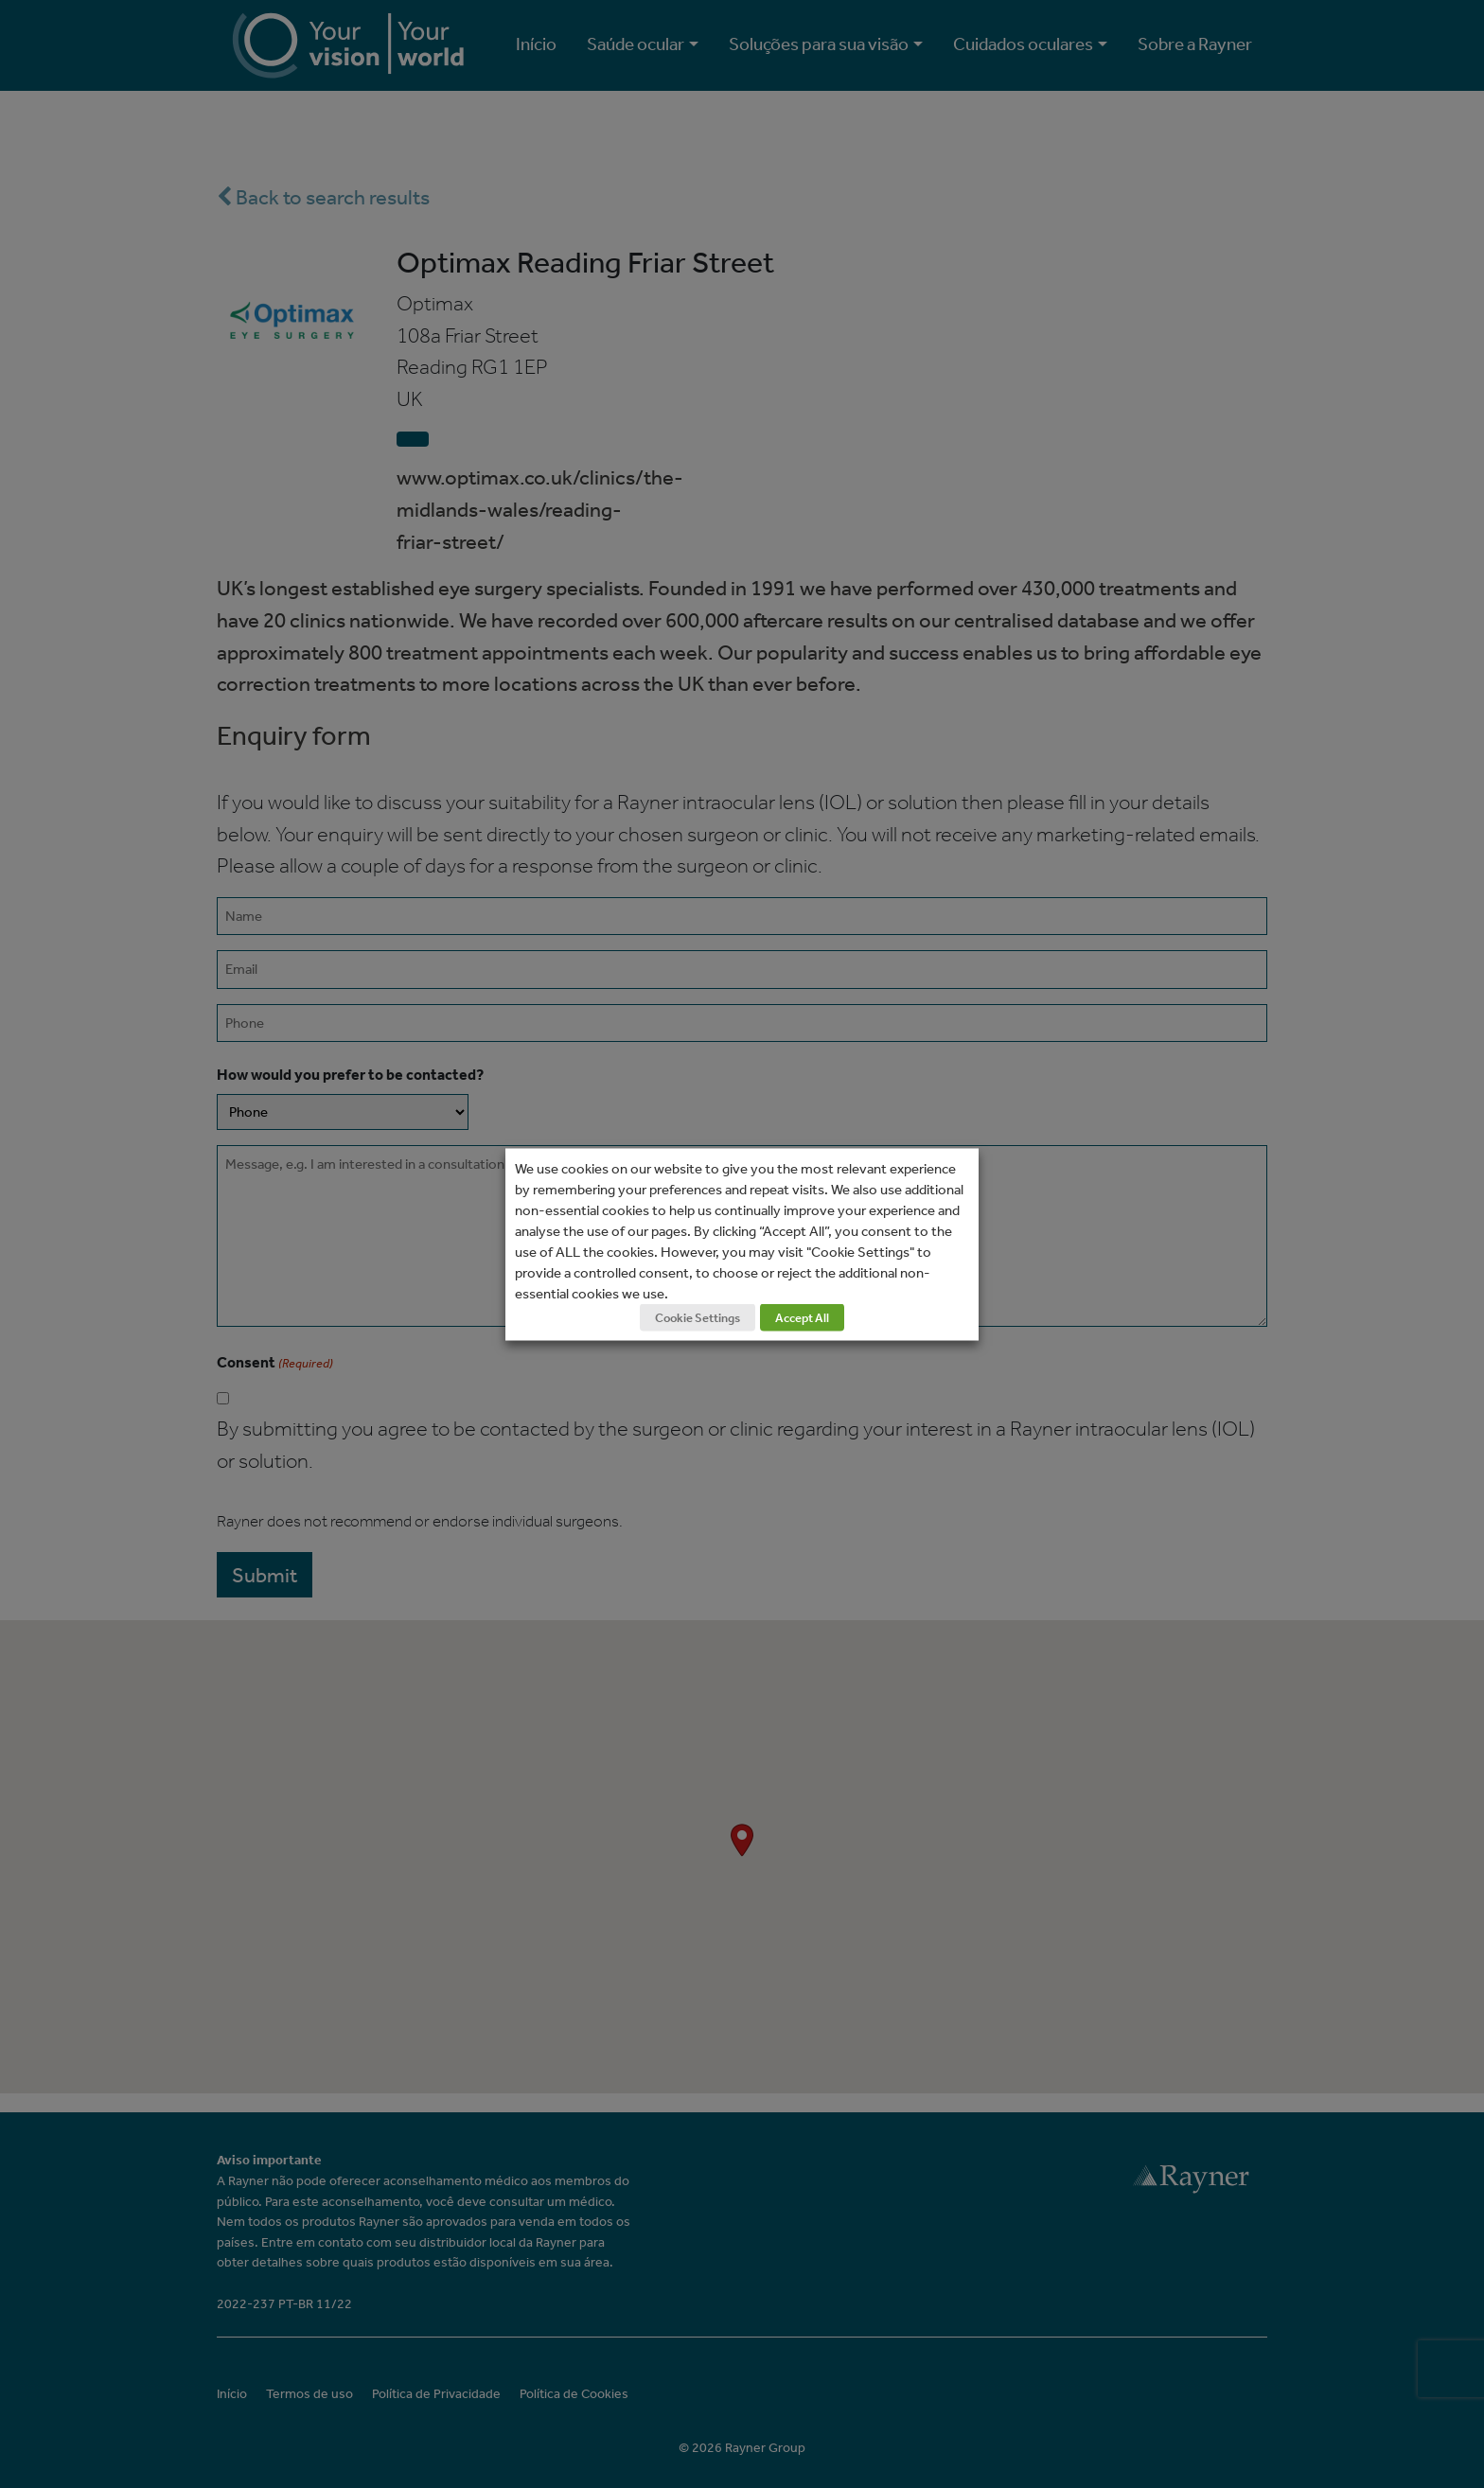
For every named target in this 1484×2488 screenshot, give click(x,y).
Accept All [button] (802, 1317)
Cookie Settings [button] (697, 1317)
